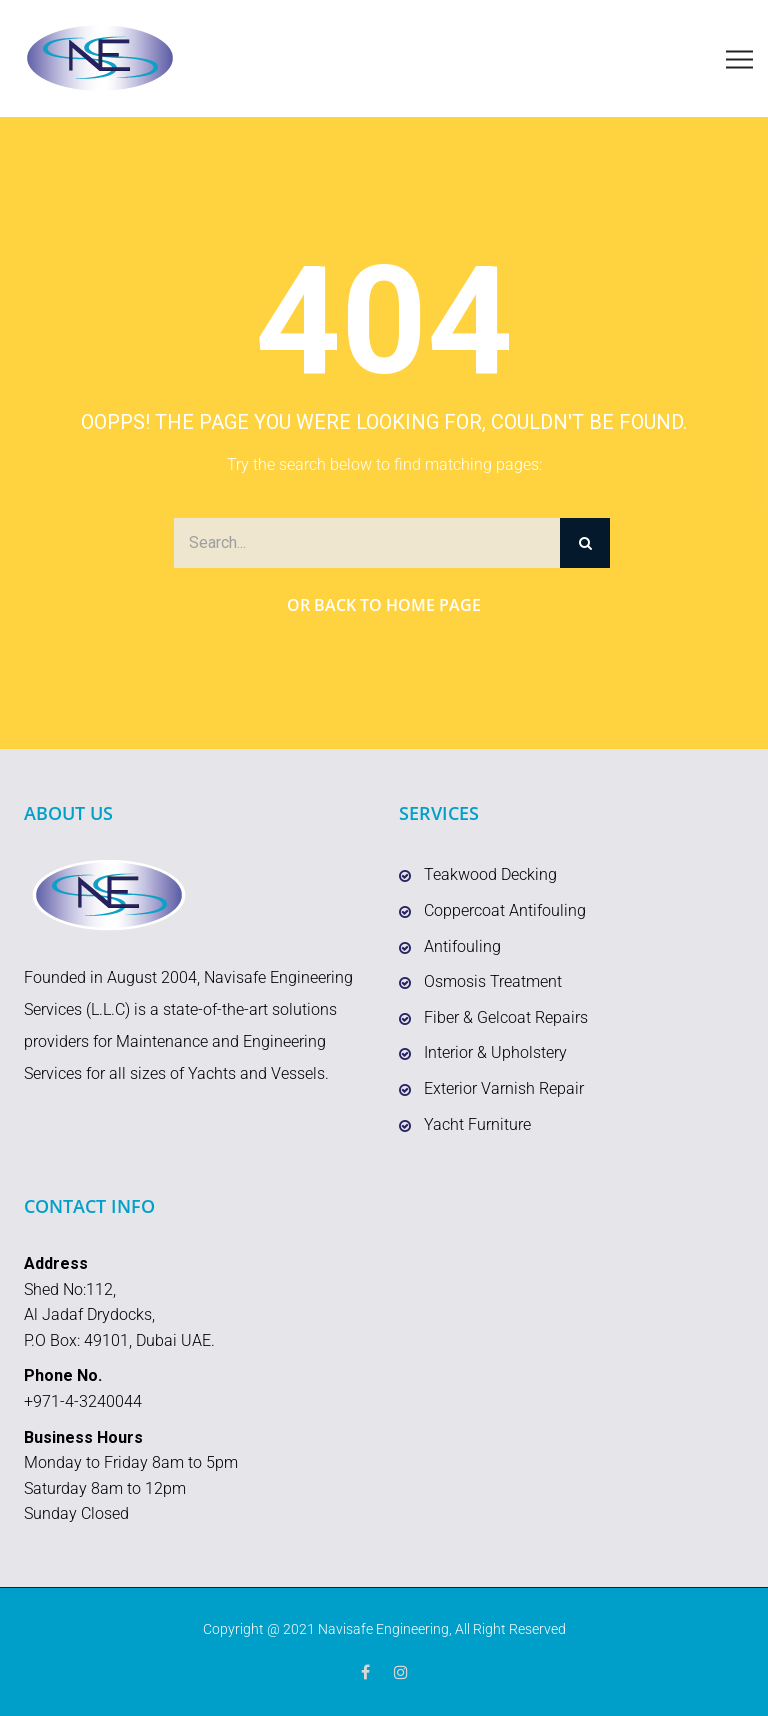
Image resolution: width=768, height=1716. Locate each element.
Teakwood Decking (490, 874)
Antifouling (462, 946)
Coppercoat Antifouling (505, 910)
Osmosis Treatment (493, 981)
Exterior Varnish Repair (504, 1088)
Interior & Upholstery (495, 1052)
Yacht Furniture (477, 1124)
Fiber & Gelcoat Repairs (506, 1017)
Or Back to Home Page (384, 605)
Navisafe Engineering (383, 1629)
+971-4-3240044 (83, 1401)
